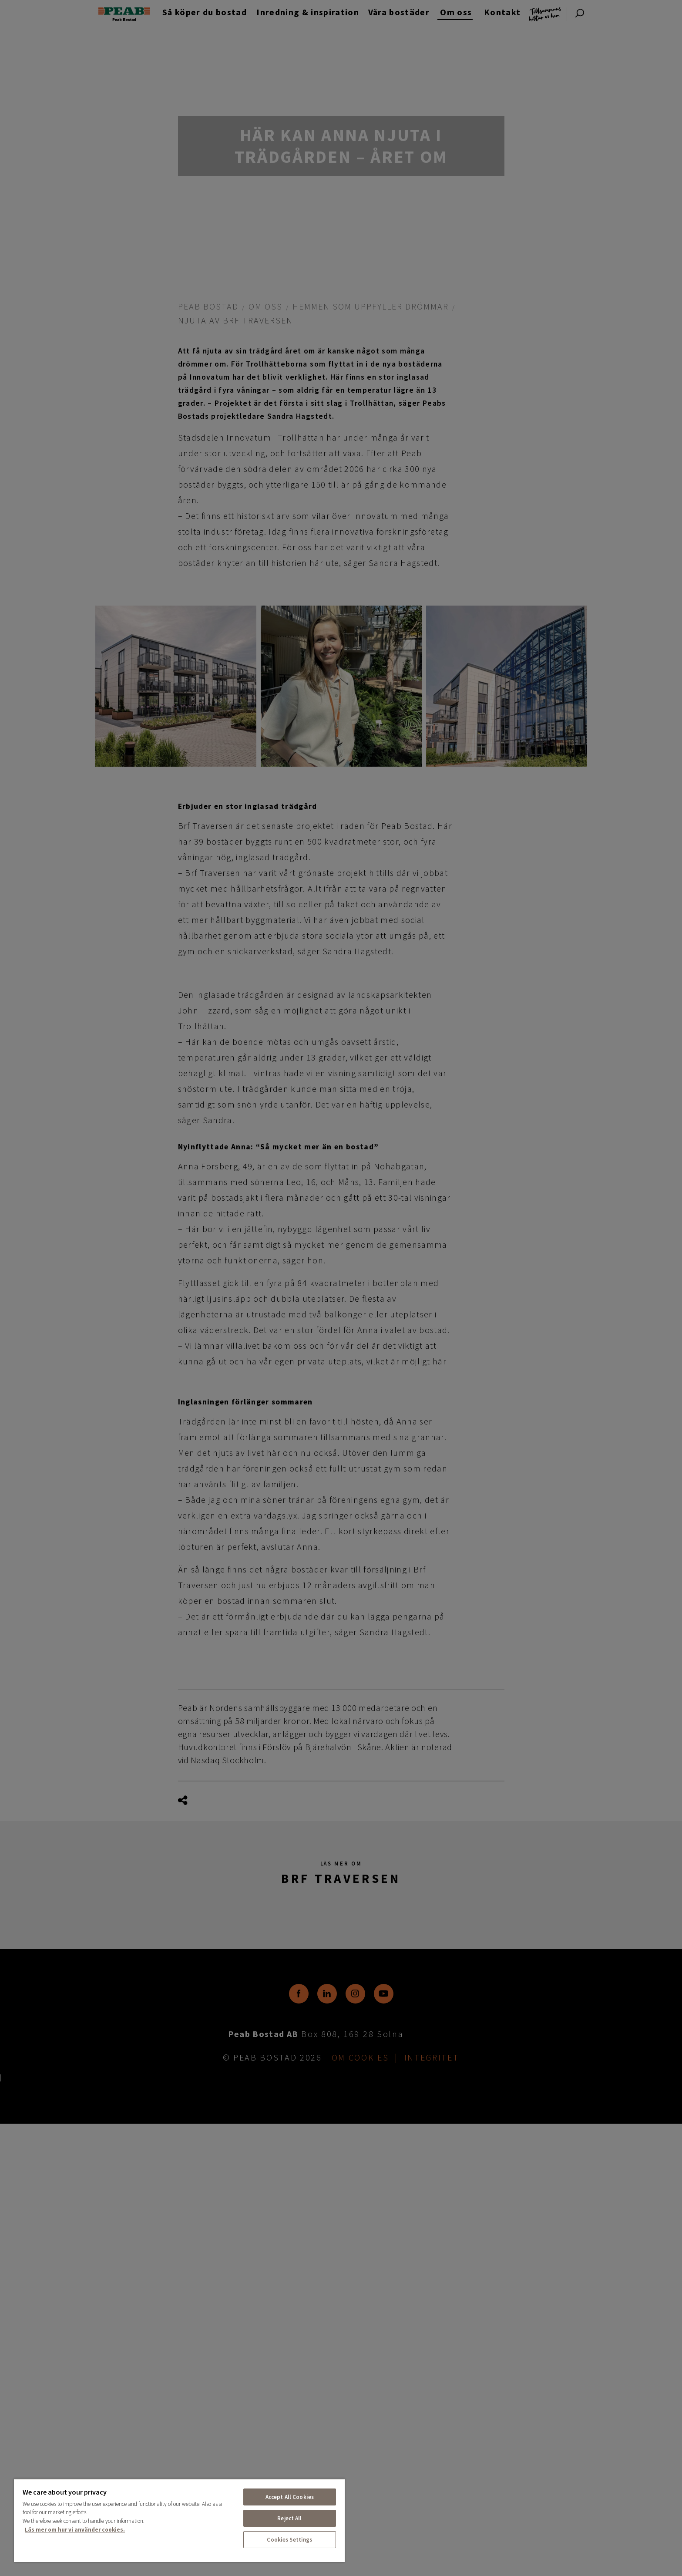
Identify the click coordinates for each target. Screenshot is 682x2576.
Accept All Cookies (289, 2497)
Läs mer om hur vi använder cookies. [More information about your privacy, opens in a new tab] (75, 2529)
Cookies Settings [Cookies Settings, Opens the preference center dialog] (289, 2539)
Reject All (289, 2518)
